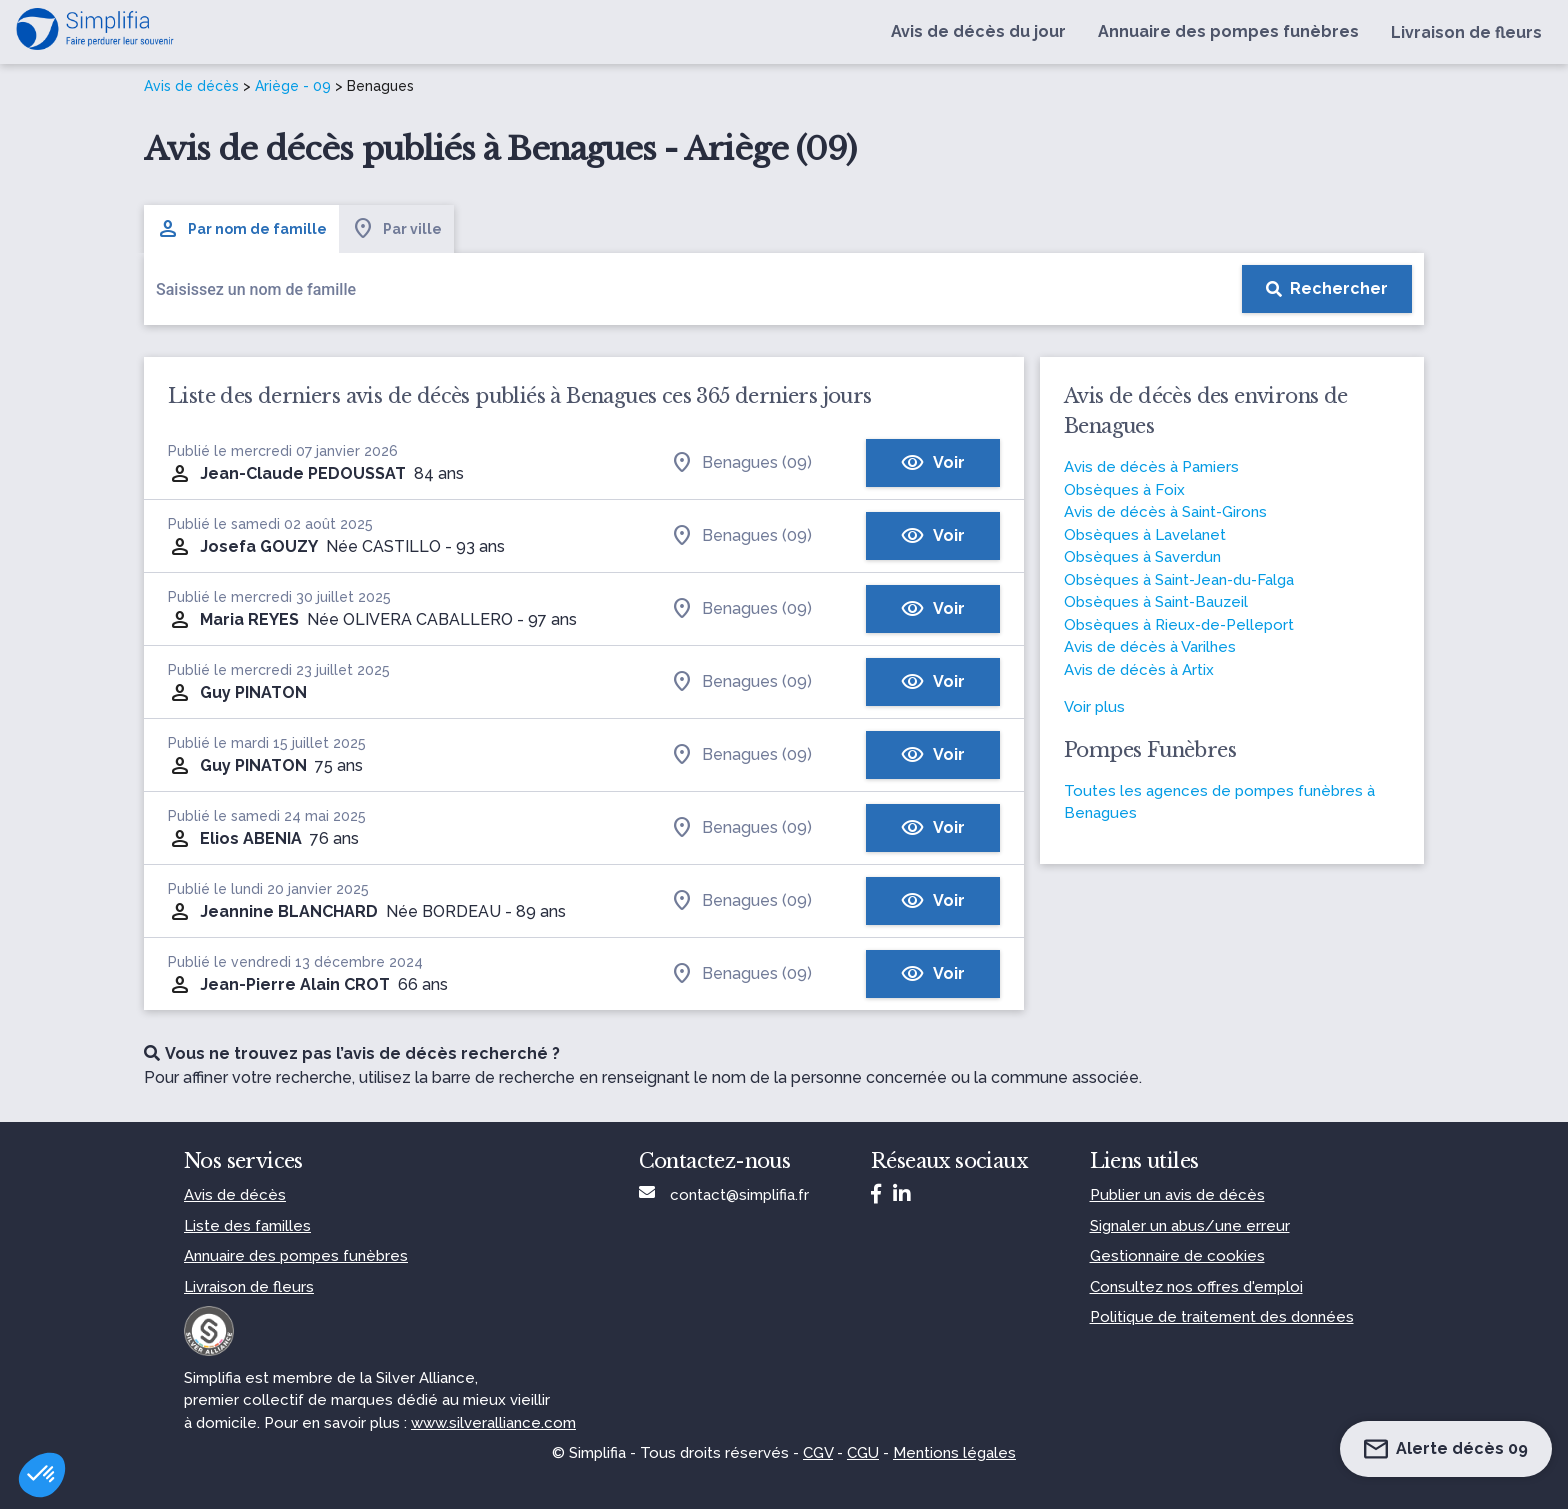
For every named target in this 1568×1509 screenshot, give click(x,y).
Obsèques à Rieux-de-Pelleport (1179, 625)
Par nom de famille (241, 229)
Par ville (396, 229)
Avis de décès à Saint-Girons (1165, 512)
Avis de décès (191, 86)
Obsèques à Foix (1124, 490)
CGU (863, 1453)
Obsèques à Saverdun (1142, 557)
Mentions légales (954, 1453)
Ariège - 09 (293, 86)
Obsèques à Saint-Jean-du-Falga (1179, 580)
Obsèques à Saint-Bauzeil (1156, 602)
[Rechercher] (1327, 289)
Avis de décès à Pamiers (1151, 467)
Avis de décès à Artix (1139, 670)
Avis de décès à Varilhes (1150, 647)
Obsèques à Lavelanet (1145, 535)
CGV (818, 1453)
